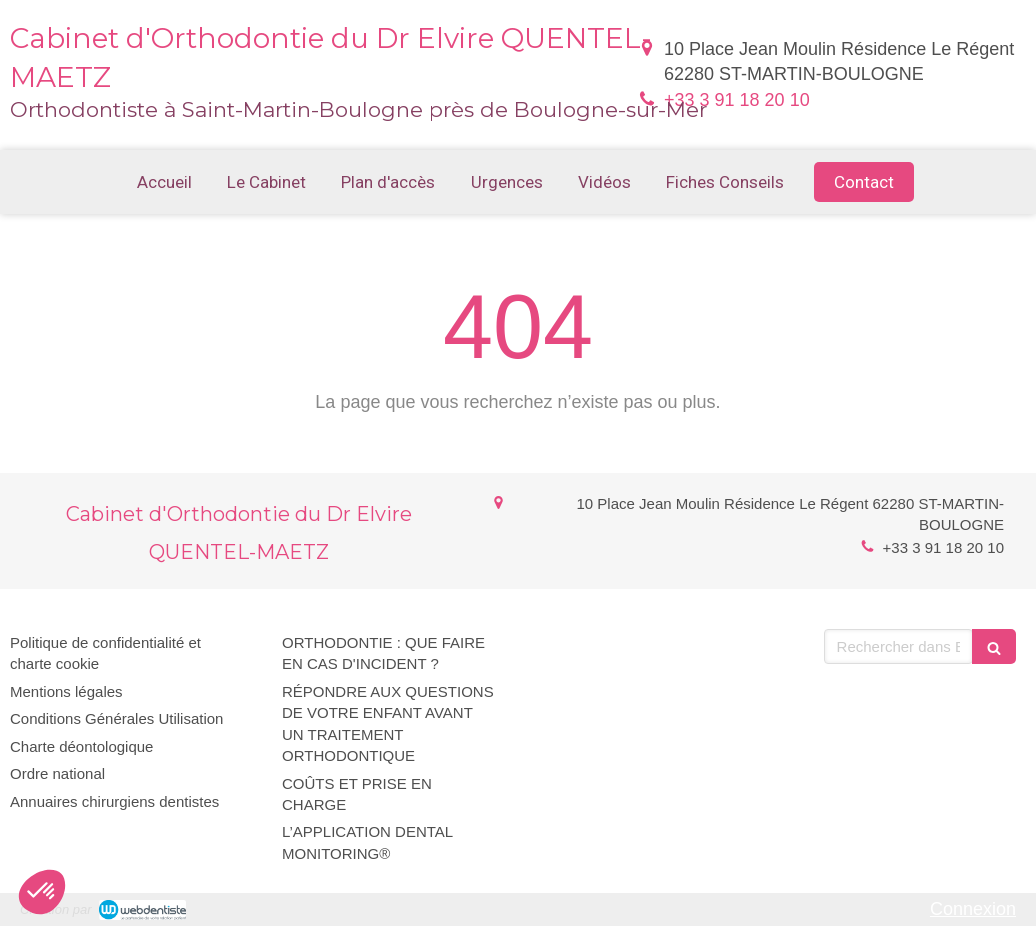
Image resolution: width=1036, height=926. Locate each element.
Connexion (973, 909)
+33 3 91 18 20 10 (737, 100)
